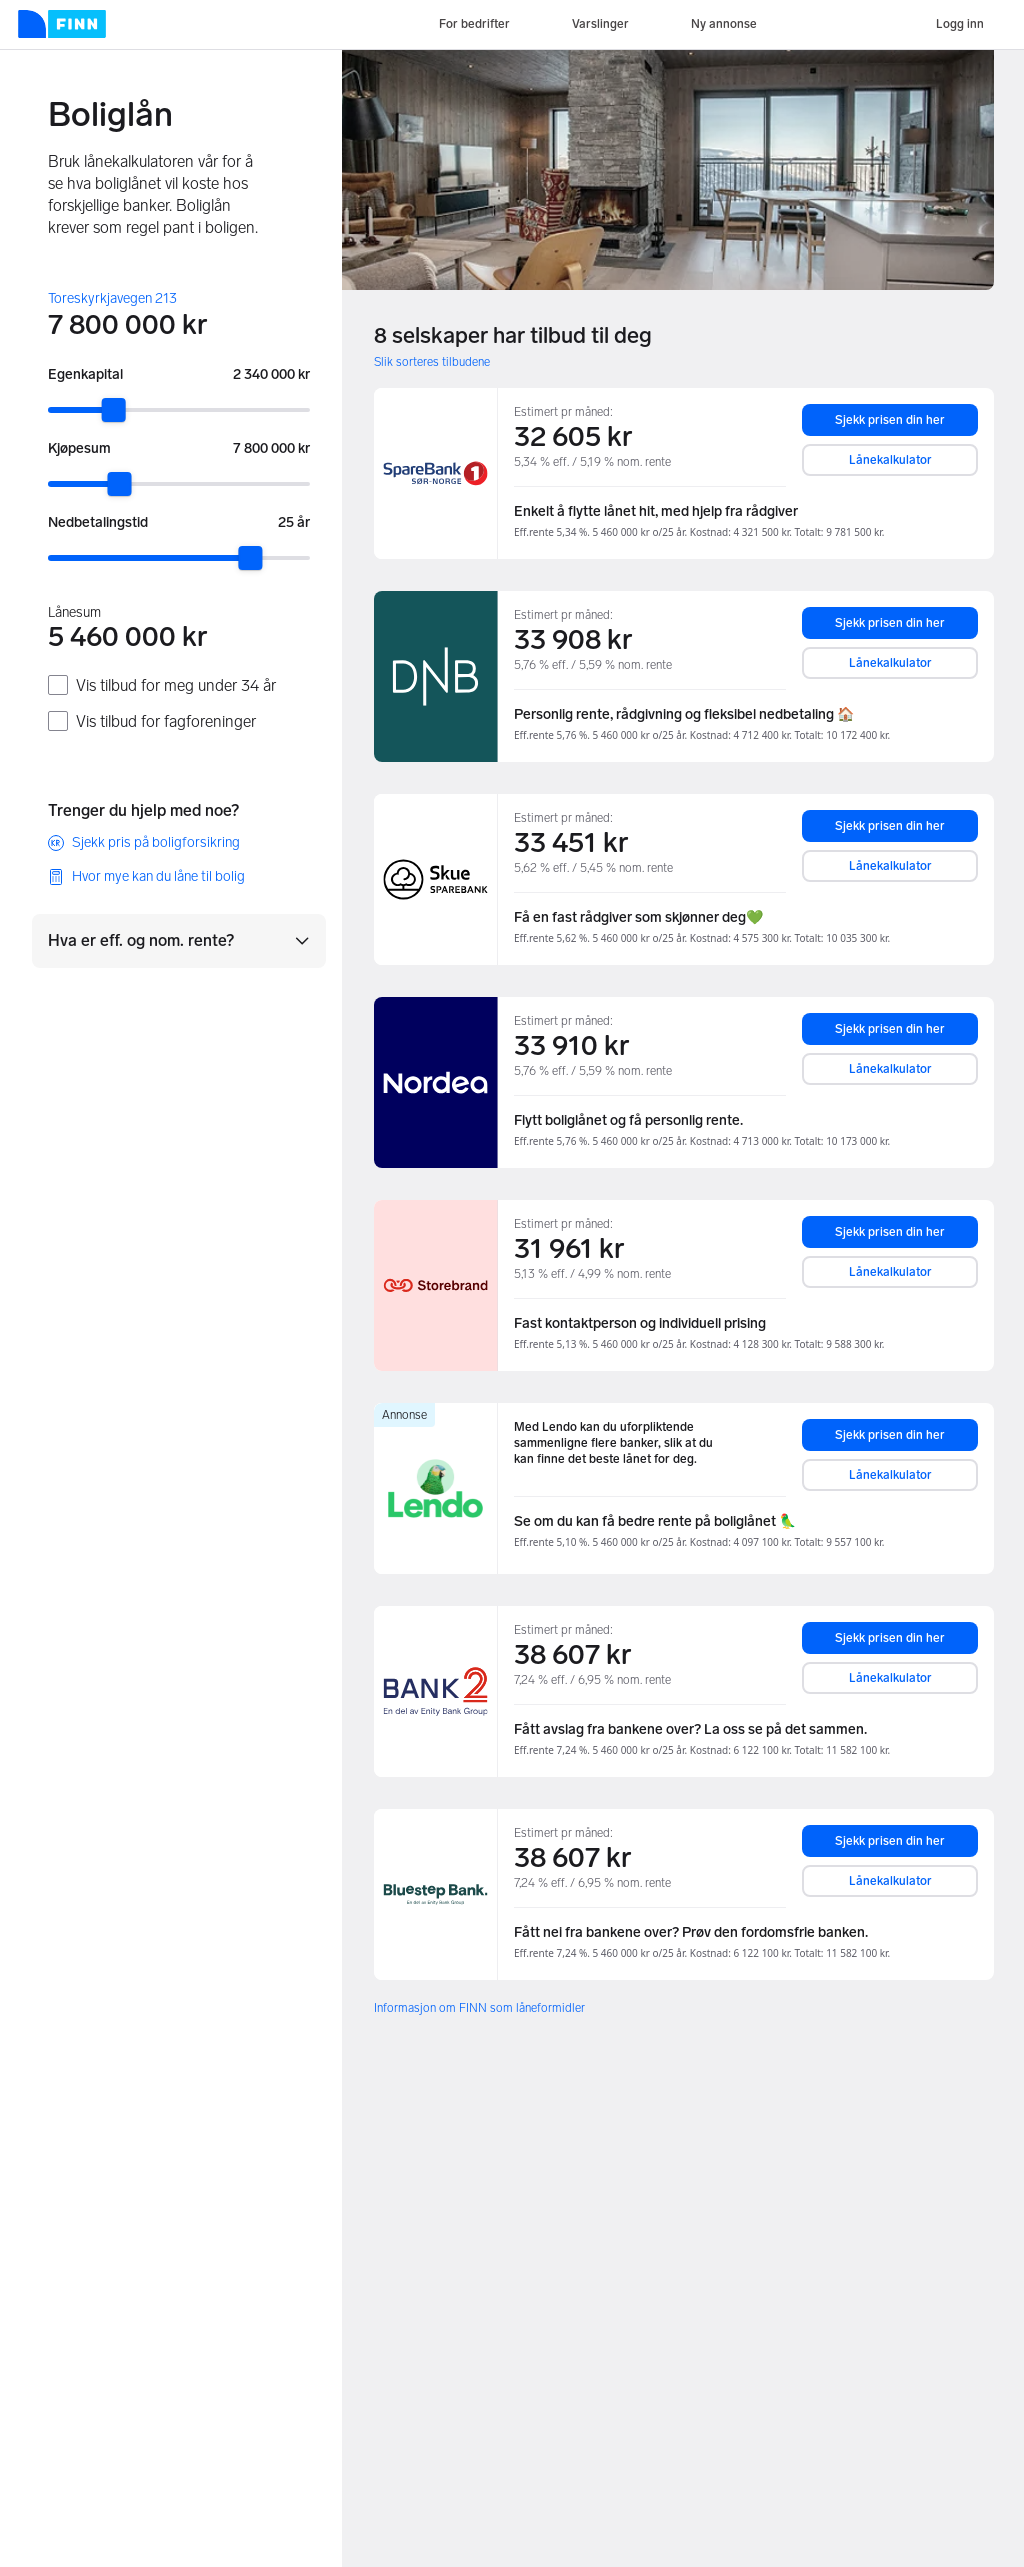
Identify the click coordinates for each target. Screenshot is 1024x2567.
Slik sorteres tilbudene (432, 362)
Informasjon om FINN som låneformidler (479, 2008)
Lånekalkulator (890, 460)
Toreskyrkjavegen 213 (112, 298)
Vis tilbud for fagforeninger (166, 721)
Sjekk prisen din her (890, 420)
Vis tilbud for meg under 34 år (176, 685)
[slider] (114, 410)
